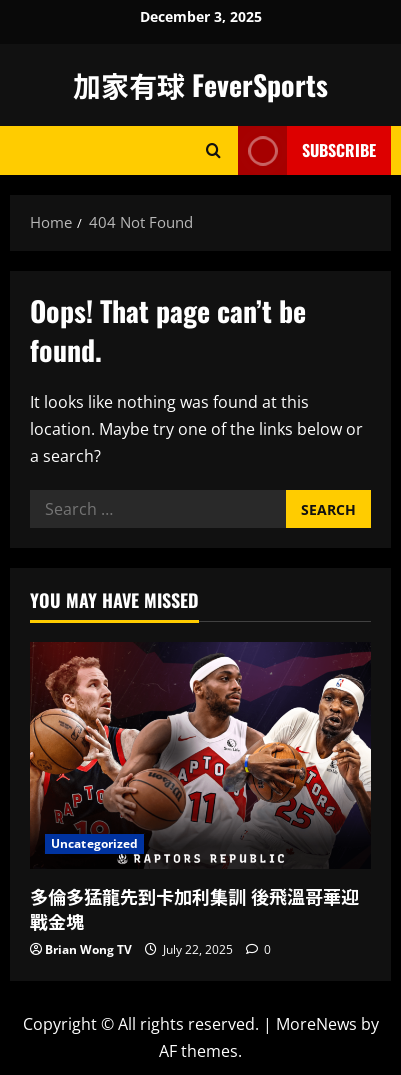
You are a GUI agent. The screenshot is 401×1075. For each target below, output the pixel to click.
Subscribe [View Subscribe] (307, 150)
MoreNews (316, 1024)
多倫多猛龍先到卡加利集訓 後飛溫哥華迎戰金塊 (194, 908)
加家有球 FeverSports (200, 84)
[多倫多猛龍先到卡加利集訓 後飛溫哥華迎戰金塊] (200, 755)
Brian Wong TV (88, 949)
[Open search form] (213, 150)
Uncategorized (94, 843)
